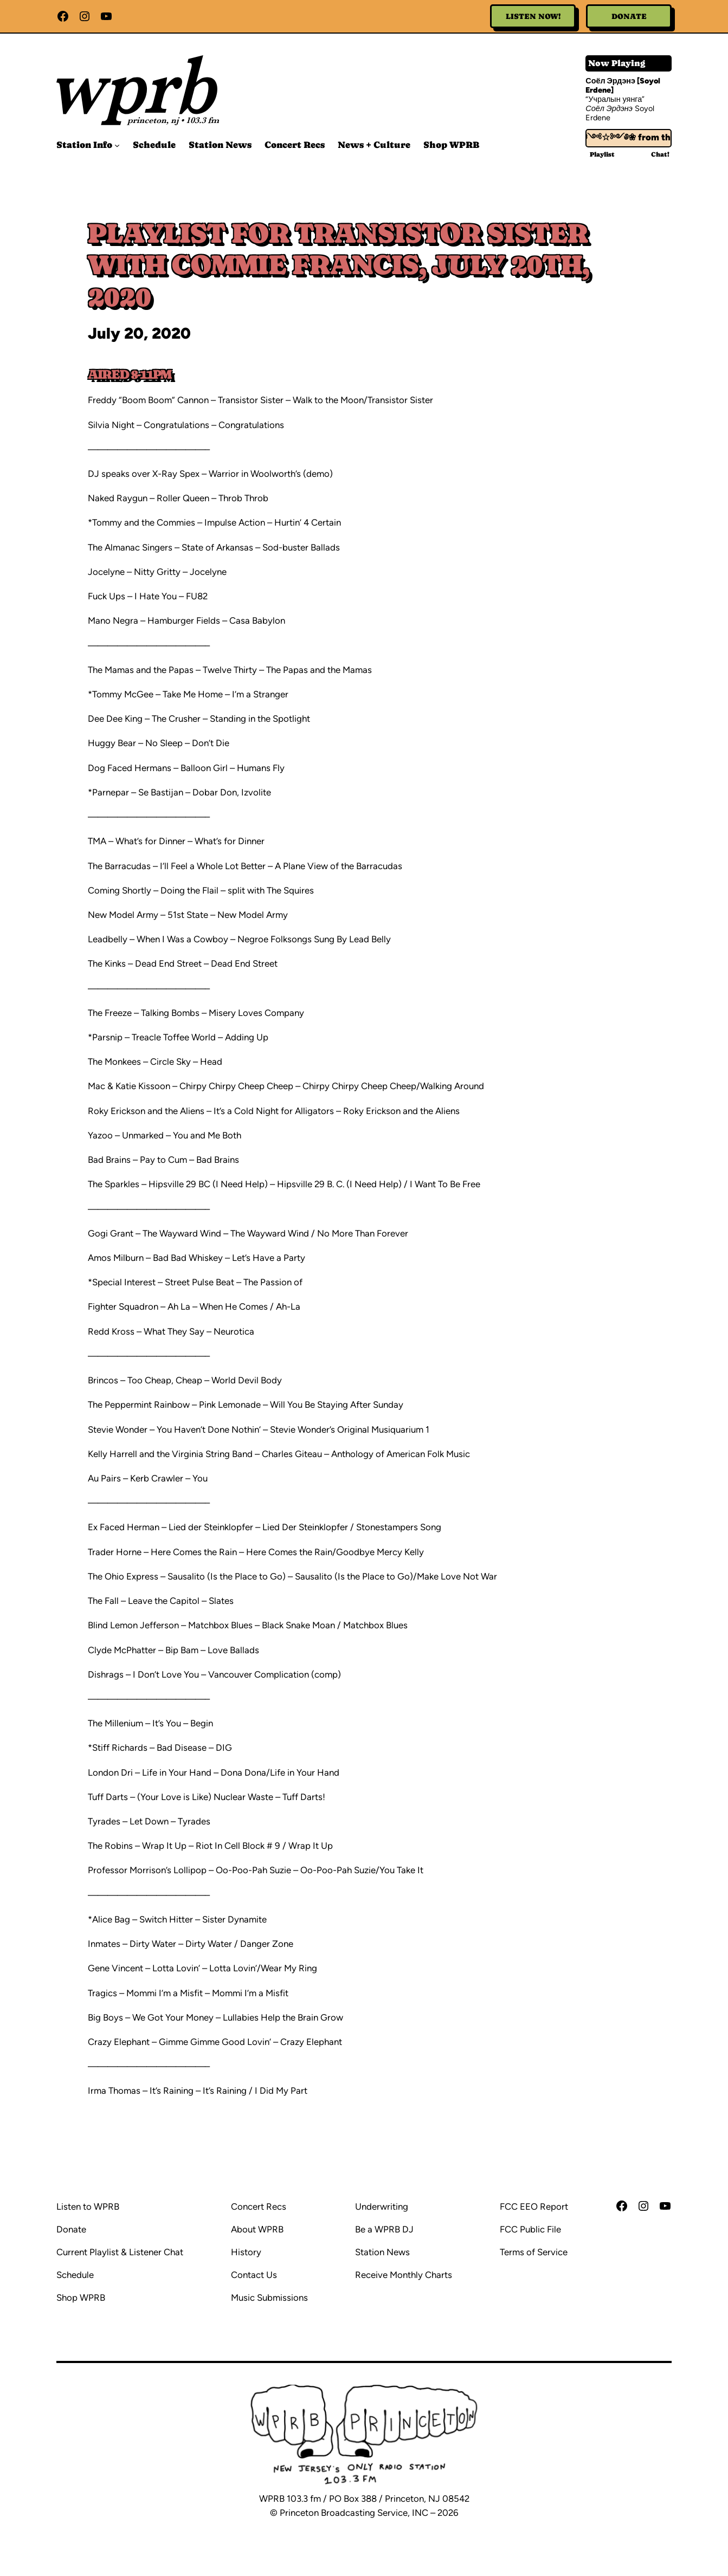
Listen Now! (533, 16)
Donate (629, 16)
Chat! (660, 154)
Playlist (602, 154)
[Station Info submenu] (117, 145)
